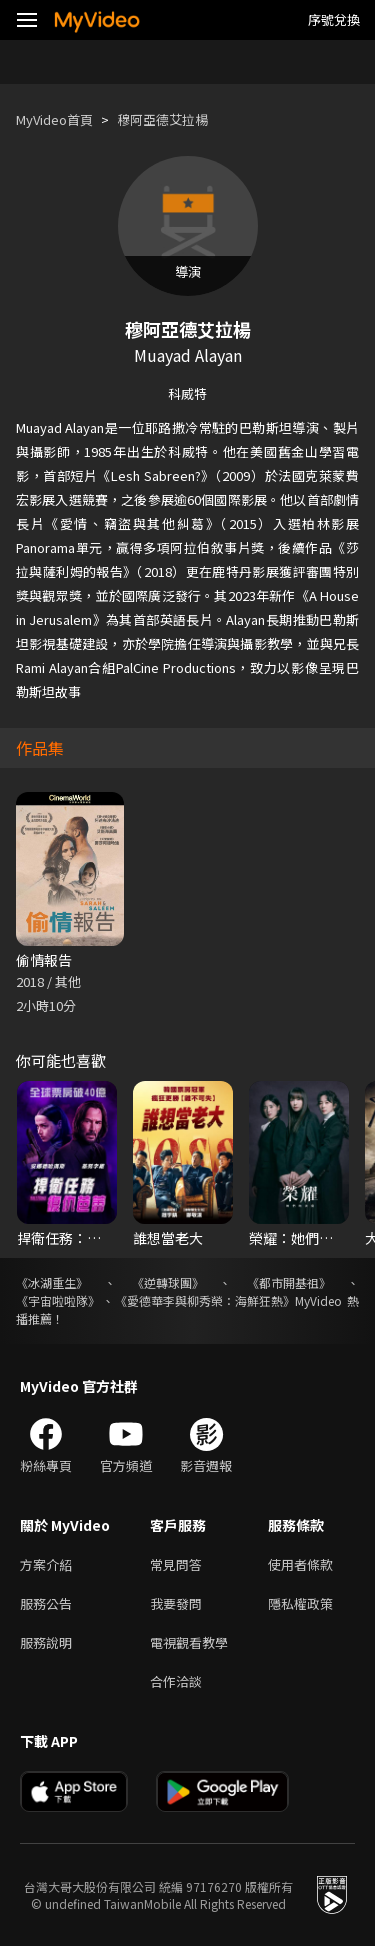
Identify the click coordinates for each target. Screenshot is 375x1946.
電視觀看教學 (189, 1642)
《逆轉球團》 (168, 1282)
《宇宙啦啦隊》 (58, 1300)
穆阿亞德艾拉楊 (162, 119)
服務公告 (46, 1603)
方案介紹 (46, 1564)
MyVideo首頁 (54, 119)
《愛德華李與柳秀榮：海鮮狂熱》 (205, 1300)
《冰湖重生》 (52, 1282)
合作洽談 (176, 1681)
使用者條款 (300, 1564)
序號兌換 (334, 19)
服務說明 (46, 1642)
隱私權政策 (300, 1603)
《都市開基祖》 (289, 1282)
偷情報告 (44, 960)
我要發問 (176, 1603)
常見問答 (176, 1564)
